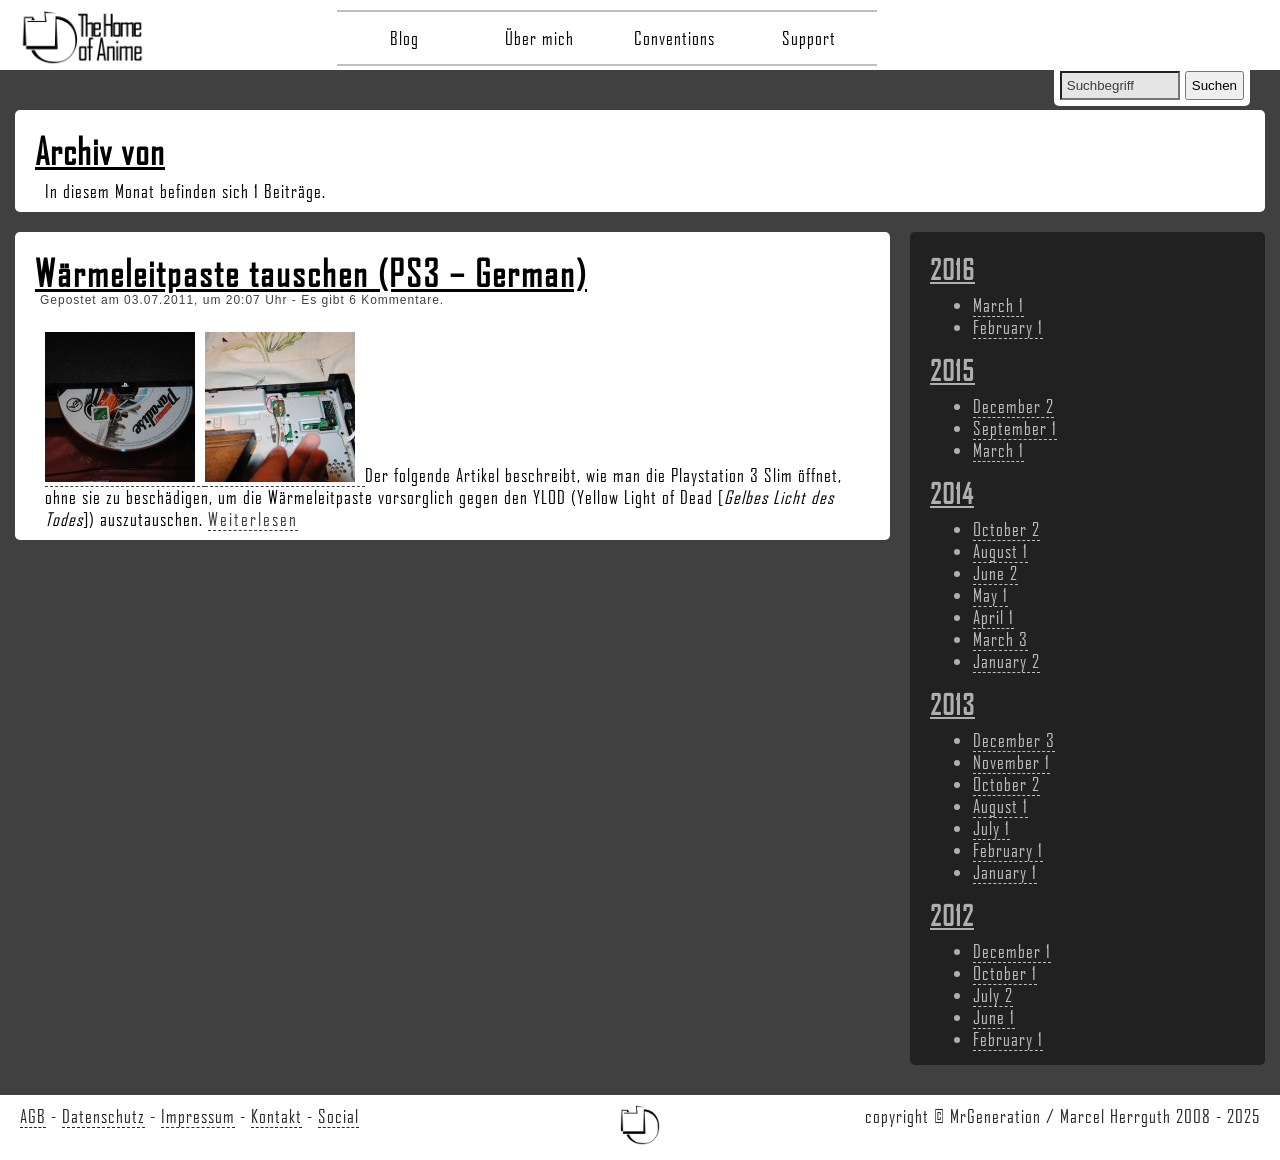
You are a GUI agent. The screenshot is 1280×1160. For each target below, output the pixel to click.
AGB (33, 1116)
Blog (404, 38)
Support (809, 38)
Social (338, 1116)
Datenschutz (103, 1116)
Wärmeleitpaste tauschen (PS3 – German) (311, 273)
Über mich (539, 38)
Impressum (198, 1116)
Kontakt (276, 1116)
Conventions (674, 38)
